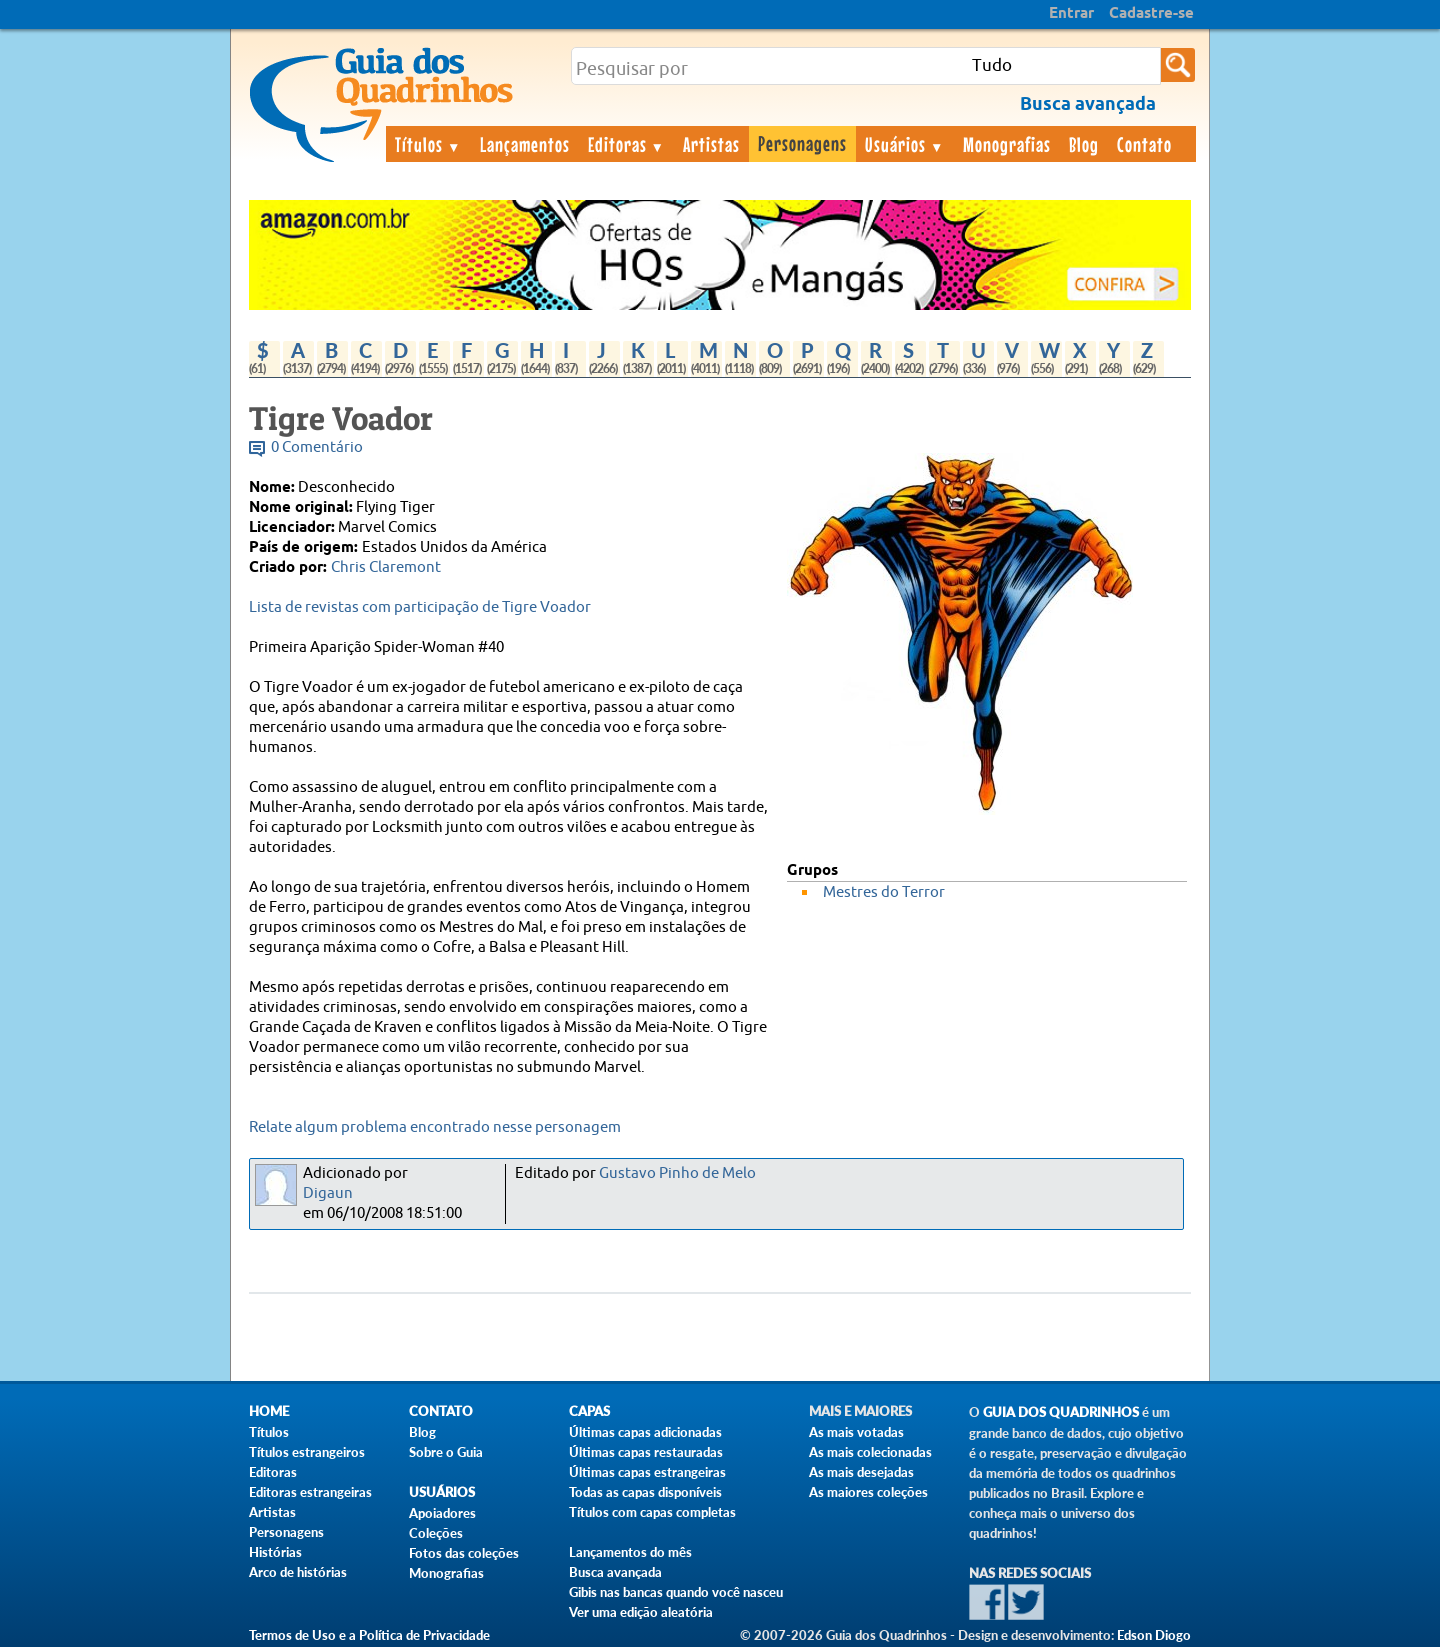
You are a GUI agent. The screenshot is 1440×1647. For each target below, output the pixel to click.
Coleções (436, 1533)
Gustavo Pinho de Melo (677, 1173)
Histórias (275, 1552)
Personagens (802, 143)
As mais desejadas (861, 1472)
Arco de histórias (298, 1572)
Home (269, 1411)
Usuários (905, 144)
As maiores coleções (868, 1492)
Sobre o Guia (446, 1452)
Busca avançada (615, 1572)
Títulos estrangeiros (307, 1452)
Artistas (711, 144)
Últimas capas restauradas (646, 1452)
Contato (1144, 144)
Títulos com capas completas (652, 1512)
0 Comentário (317, 447)
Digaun (328, 1193)
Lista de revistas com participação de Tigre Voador (420, 607)
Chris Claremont (386, 567)
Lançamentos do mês (630, 1552)
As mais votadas (856, 1432)
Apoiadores (442, 1513)
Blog (1084, 144)
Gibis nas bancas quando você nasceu (676, 1592)
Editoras (627, 144)
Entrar (1071, 14)
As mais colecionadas (870, 1452)
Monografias (1007, 144)
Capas (589, 1411)
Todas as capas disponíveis (645, 1492)
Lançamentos (525, 144)
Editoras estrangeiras (310, 1492)
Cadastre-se (1151, 14)
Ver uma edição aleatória (641, 1612)
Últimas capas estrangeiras (647, 1472)
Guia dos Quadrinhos (1061, 1412)
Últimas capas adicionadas (645, 1432)
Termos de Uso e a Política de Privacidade (369, 1635)
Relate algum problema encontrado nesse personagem (435, 1127)
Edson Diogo (1154, 1635)
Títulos (428, 144)
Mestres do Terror (884, 892)
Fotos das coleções (464, 1553)
